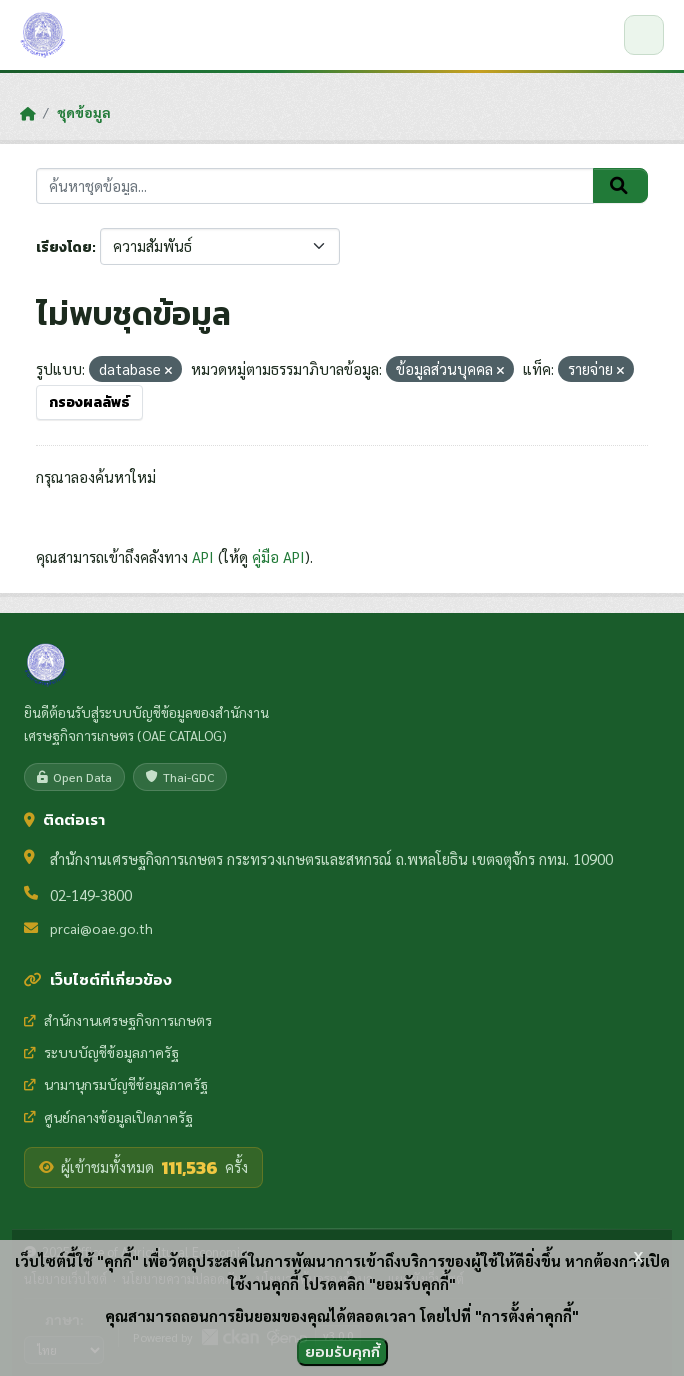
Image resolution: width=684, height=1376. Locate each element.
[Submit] (620, 186)
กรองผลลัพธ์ (89, 402)
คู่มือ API (278, 556)
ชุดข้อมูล (84, 112)
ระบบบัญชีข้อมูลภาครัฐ (101, 1052)
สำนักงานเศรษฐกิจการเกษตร (118, 1020)
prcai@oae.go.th (101, 928)
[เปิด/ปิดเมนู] (644, 35)
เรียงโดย (64, 247)
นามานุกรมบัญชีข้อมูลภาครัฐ (116, 1084)
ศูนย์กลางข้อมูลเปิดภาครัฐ (108, 1117)
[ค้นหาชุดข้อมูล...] (315, 186)
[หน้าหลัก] (27, 113)
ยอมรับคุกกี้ (342, 1351)
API (203, 556)
